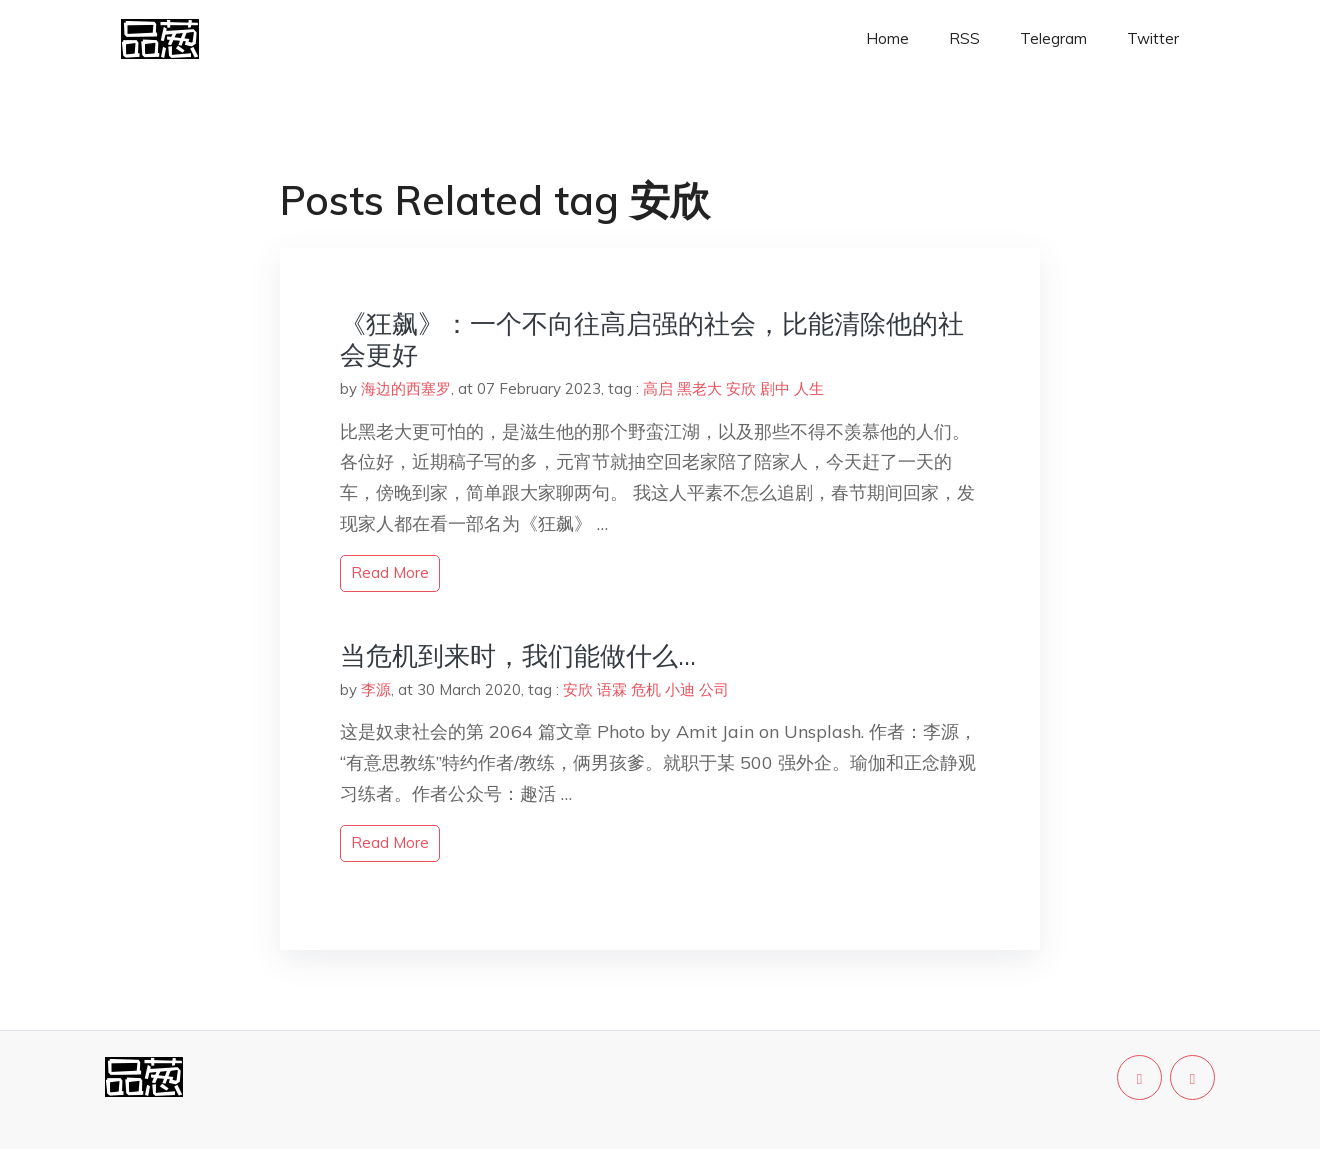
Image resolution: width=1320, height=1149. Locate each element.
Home (887, 38)
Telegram (1053, 38)
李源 (376, 689)
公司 (714, 689)
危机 (646, 689)
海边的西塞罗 (406, 388)
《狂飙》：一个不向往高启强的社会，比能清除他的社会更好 (652, 339)
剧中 (775, 388)
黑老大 (699, 388)
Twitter (1153, 38)
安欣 (741, 388)
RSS (964, 38)
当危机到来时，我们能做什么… (518, 655)
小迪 (680, 689)
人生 (809, 388)
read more (390, 572)
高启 (658, 388)
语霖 (612, 689)
